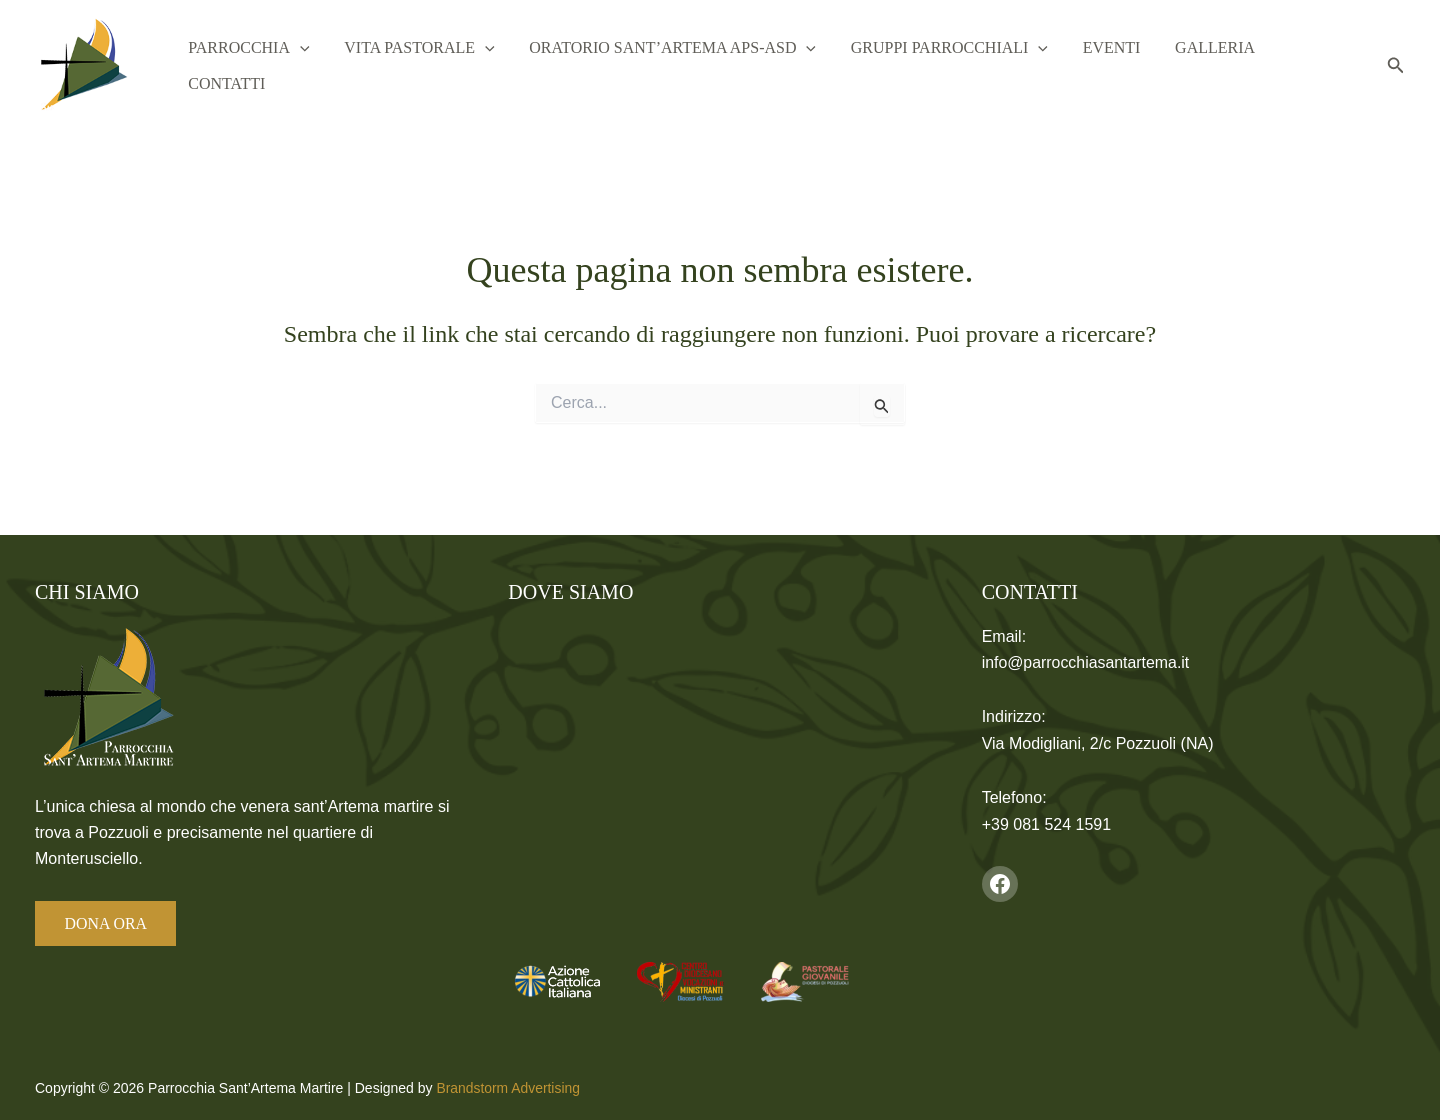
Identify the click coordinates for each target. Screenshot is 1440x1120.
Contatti (1316, 65)
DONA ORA (106, 923)
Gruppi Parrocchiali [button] (969, 66)
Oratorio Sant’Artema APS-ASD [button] (703, 66)
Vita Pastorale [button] (461, 66)
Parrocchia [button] (300, 66)
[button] (352, 66)
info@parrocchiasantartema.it (1086, 662)
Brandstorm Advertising (508, 1088)
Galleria (1214, 65)
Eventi (1121, 65)
